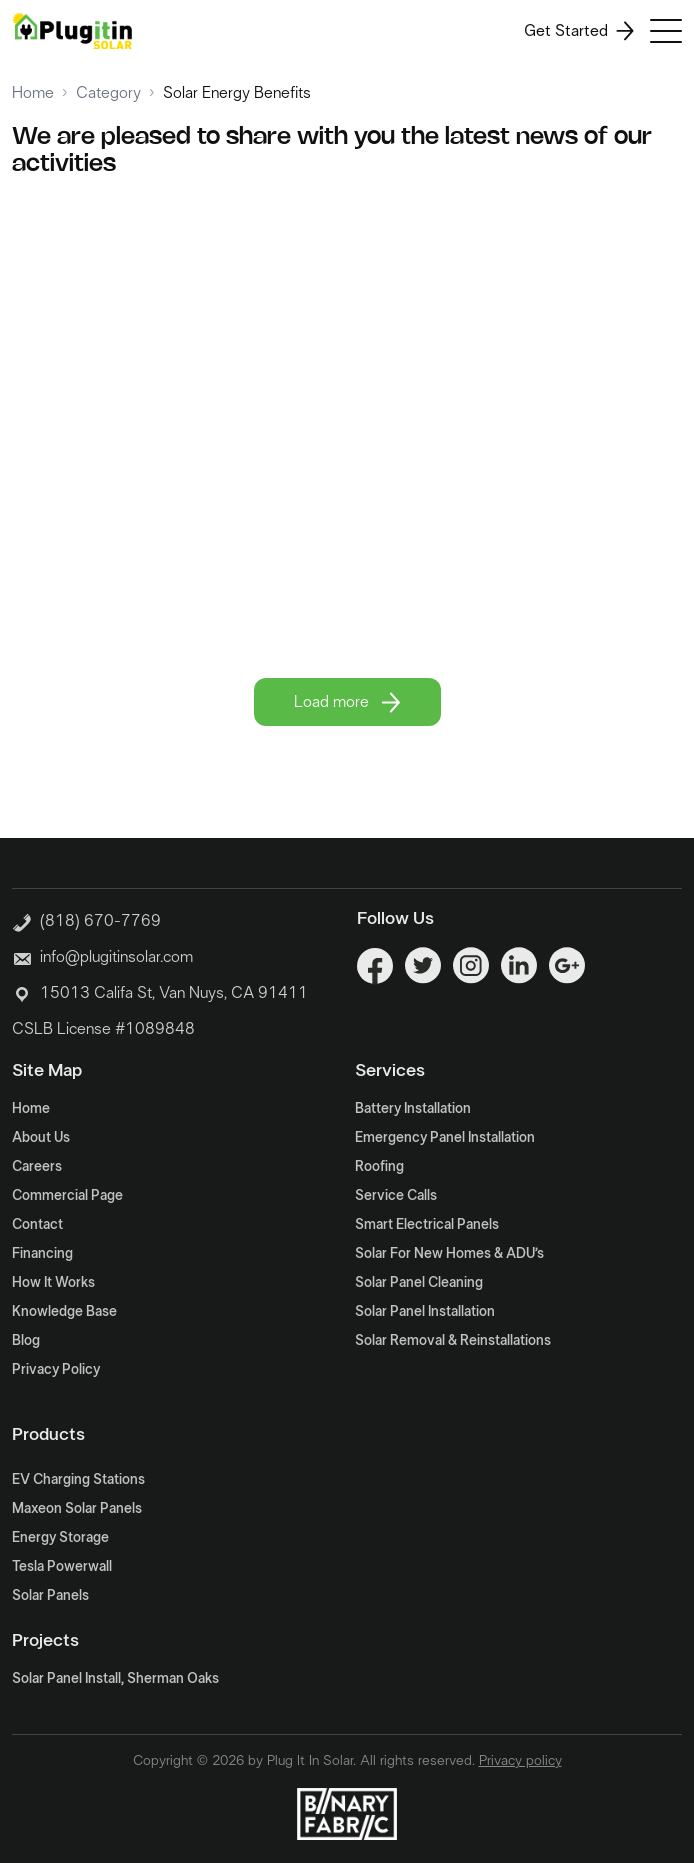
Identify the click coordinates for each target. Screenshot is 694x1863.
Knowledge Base (64, 1312)
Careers (37, 1167)
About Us (41, 1138)
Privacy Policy (56, 1370)
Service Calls (396, 1196)
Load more (347, 702)
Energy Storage (60, 1538)
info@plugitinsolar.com (116, 957)
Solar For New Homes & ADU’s (449, 1254)
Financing (42, 1254)
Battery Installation (413, 1109)
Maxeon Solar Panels (77, 1509)
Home (33, 93)
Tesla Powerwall (62, 1567)
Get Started (579, 30)
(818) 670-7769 (86, 919)
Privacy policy (520, 1761)
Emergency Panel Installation (445, 1138)
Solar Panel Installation (425, 1312)
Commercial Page (67, 1196)
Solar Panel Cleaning (419, 1283)
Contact (37, 1225)
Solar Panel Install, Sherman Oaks (115, 1679)
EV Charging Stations (78, 1480)
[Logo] (72, 30)
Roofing (379, 1167)
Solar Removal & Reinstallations (453, 1341)
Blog (26, 1341)
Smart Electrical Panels (427, 1225)
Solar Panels (50, 1596)
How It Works (53, 1283)
